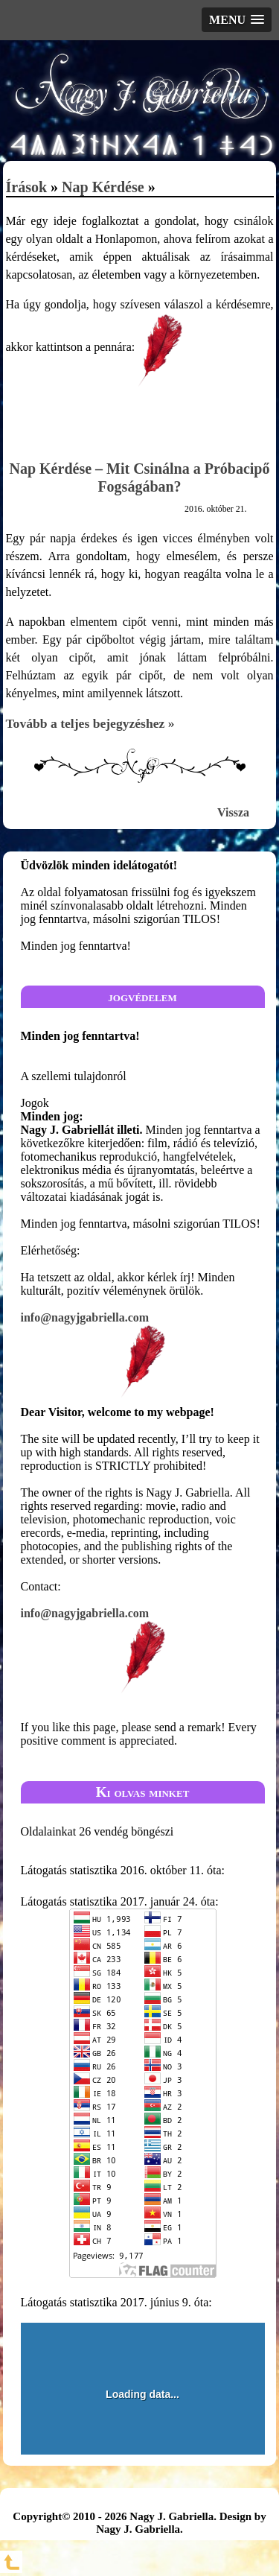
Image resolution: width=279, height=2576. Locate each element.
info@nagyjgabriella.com (143, 1354)
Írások (27, 187)
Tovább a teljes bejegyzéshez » (90, 723)
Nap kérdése (103, 187)
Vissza (233, 812)
